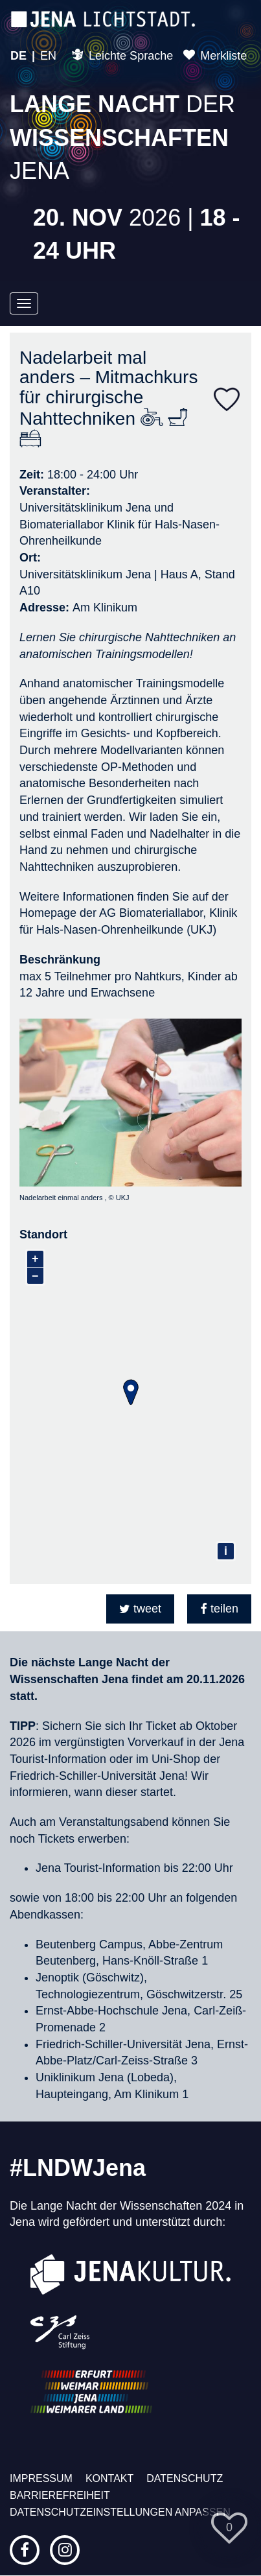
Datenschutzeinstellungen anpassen (120, 2512)
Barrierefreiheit (60, 2495)
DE (18, 55)
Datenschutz (184, 2478)
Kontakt (109, 2478)
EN (48, 55)
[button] (140, 1609)
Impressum (41, 2478)
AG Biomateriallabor (149, 912)
